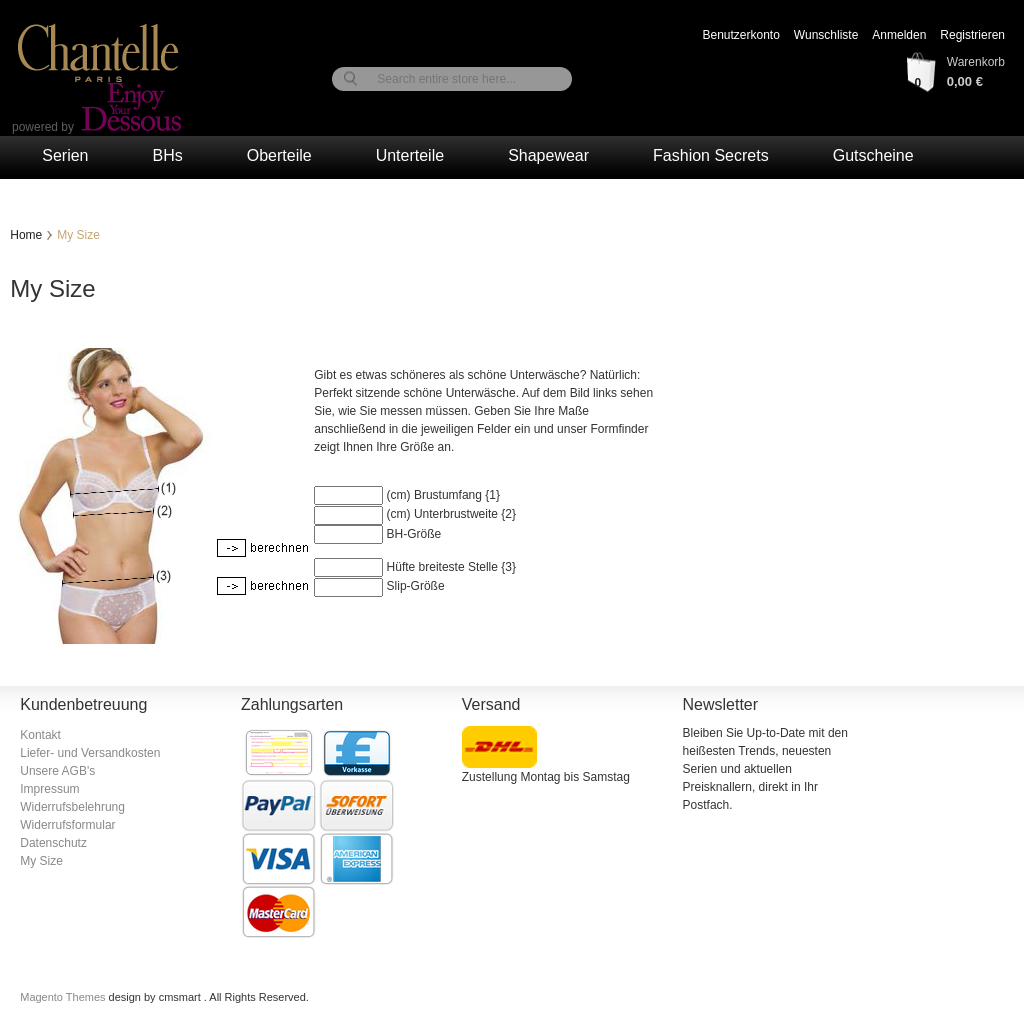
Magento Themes (64, 997)
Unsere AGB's (57, 771)
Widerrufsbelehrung (72, 807)
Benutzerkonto (740, 35)
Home (26, 235)
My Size (41, 861)
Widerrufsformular (67, 825)
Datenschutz (53, 843)
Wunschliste (826, 35)
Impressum (49, 789)
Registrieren (972, 35)
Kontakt (40, 735)
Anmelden (899, 35)
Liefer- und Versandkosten (90, 753)
